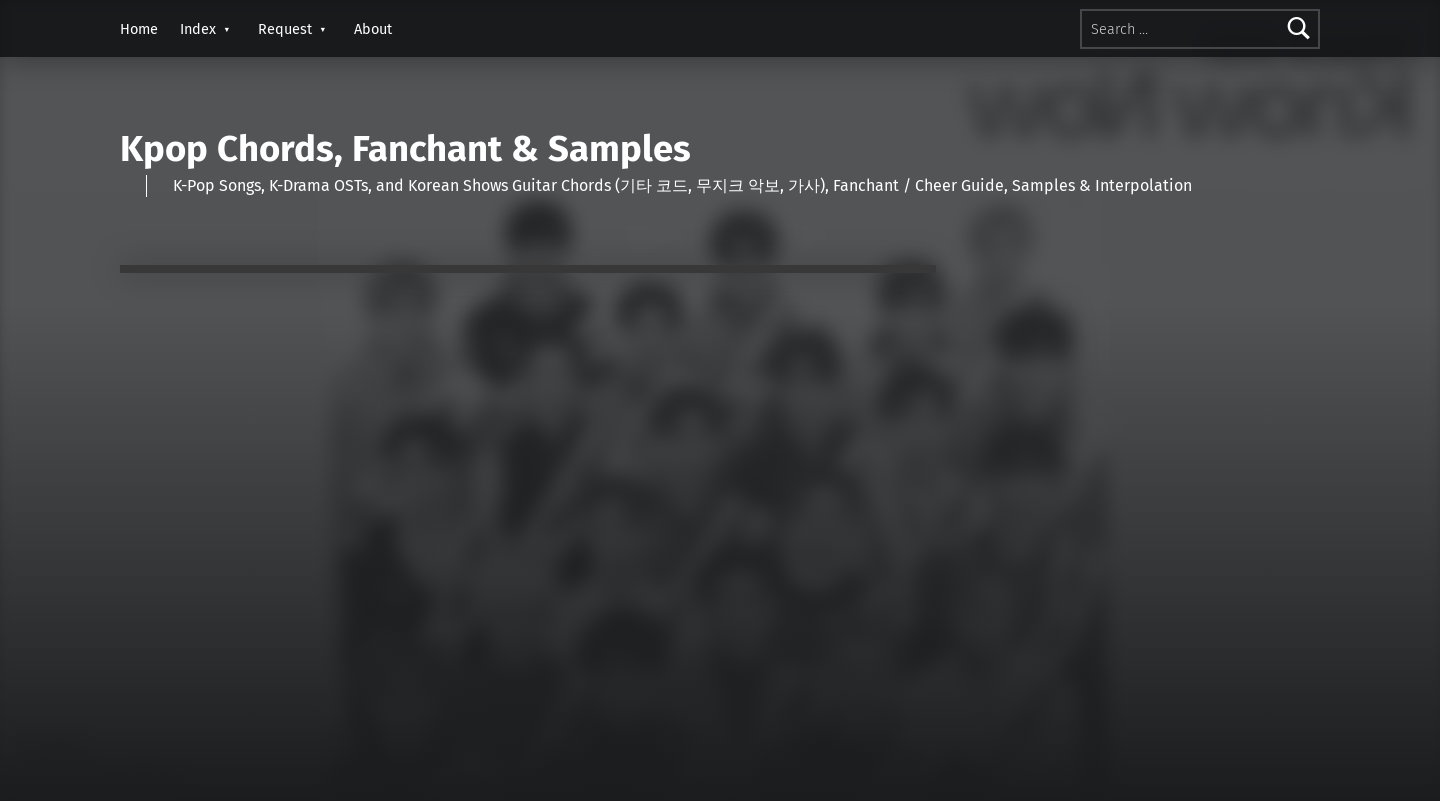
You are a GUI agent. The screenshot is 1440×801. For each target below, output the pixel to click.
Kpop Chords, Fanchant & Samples (405, 149)
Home (139, 29)
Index (198, 29)
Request (285, 29)
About (373, 29)
